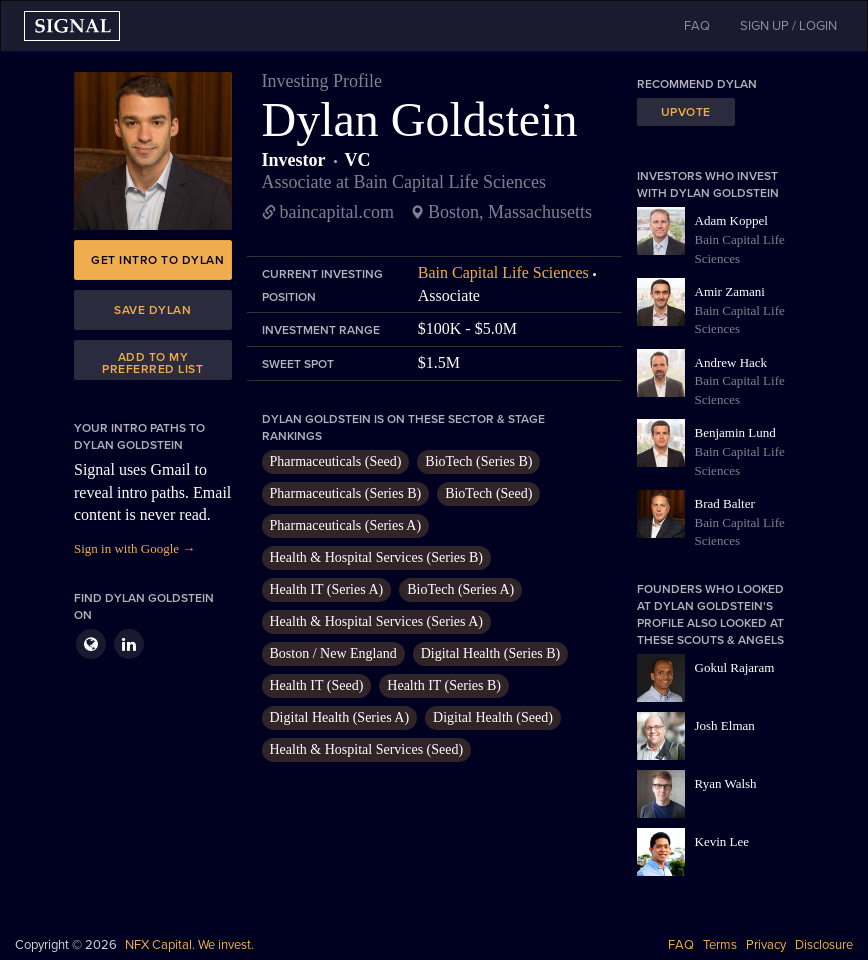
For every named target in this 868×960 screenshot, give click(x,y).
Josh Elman (725, 725)
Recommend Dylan (697, 84)
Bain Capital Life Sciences (503, 272)
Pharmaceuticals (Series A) (346, 525)
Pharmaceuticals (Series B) (346, 493)
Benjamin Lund (735, 432)
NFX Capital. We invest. (189, 945)
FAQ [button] (697, 26)
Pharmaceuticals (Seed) (336, 461)
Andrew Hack (731, 362)
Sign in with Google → (134, 548)
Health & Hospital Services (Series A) (376, 621)
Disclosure (824, 945)
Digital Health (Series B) (491, 653)
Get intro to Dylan (157, 260)
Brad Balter (725, 503)
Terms (720, 945)
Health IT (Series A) (327, 589)
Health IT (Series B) (444, 685)
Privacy (766, 945)
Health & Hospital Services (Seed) (367, 749)
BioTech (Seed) (488, 493)
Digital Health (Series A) (340, 717)
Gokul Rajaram (735, 667)
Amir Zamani (730, 291)
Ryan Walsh (726, 783)
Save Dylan (152, 310)
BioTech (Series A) (460, 589)
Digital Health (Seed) (493, 717)
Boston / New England (333, 653)
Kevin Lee (722, 841)
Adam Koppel (731, 220)
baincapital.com (337, 212)
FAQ (681, 945)
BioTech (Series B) (478, 461)
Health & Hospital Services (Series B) (376, 557)
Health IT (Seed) (317, 685)
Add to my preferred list (152, 363)
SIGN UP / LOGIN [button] (788, 26)
